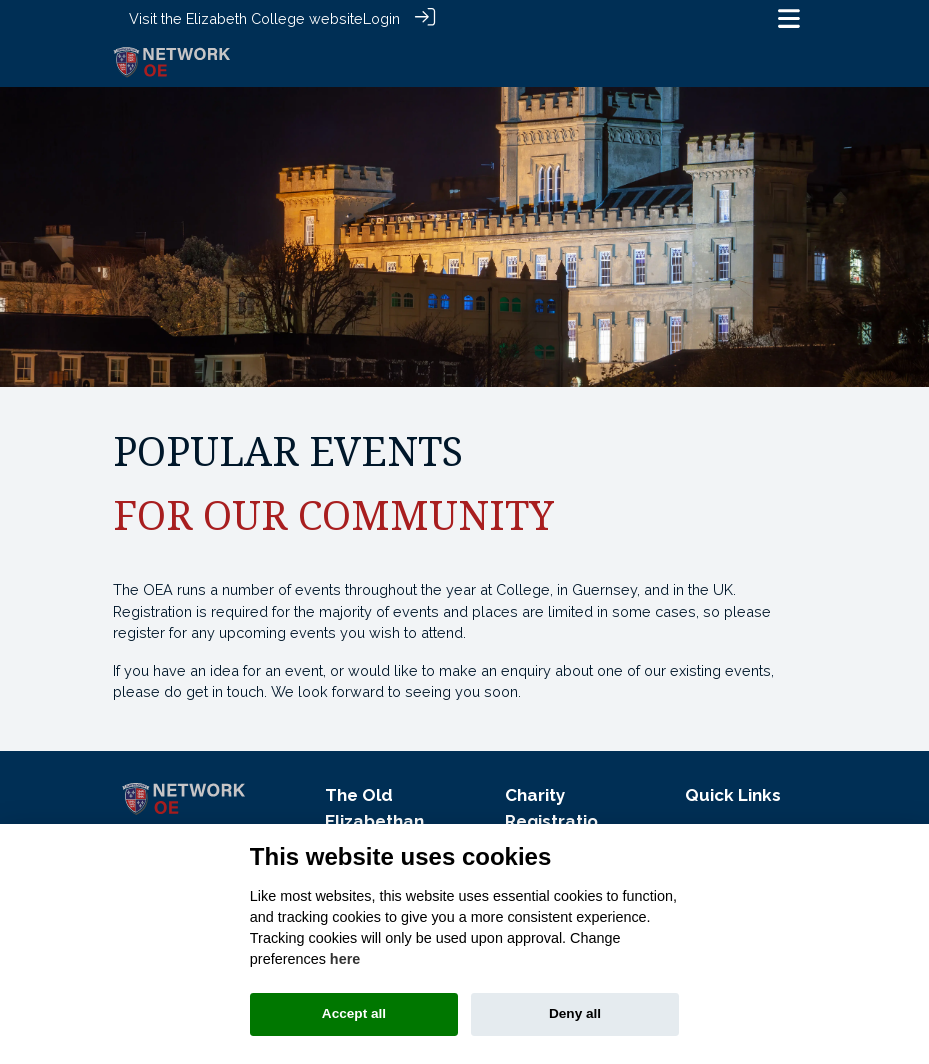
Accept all (354, 1013)
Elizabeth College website (274, 18)
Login (381, 18)
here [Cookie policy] (345, 959)
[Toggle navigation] (789, 18)
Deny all (575, 1013)
